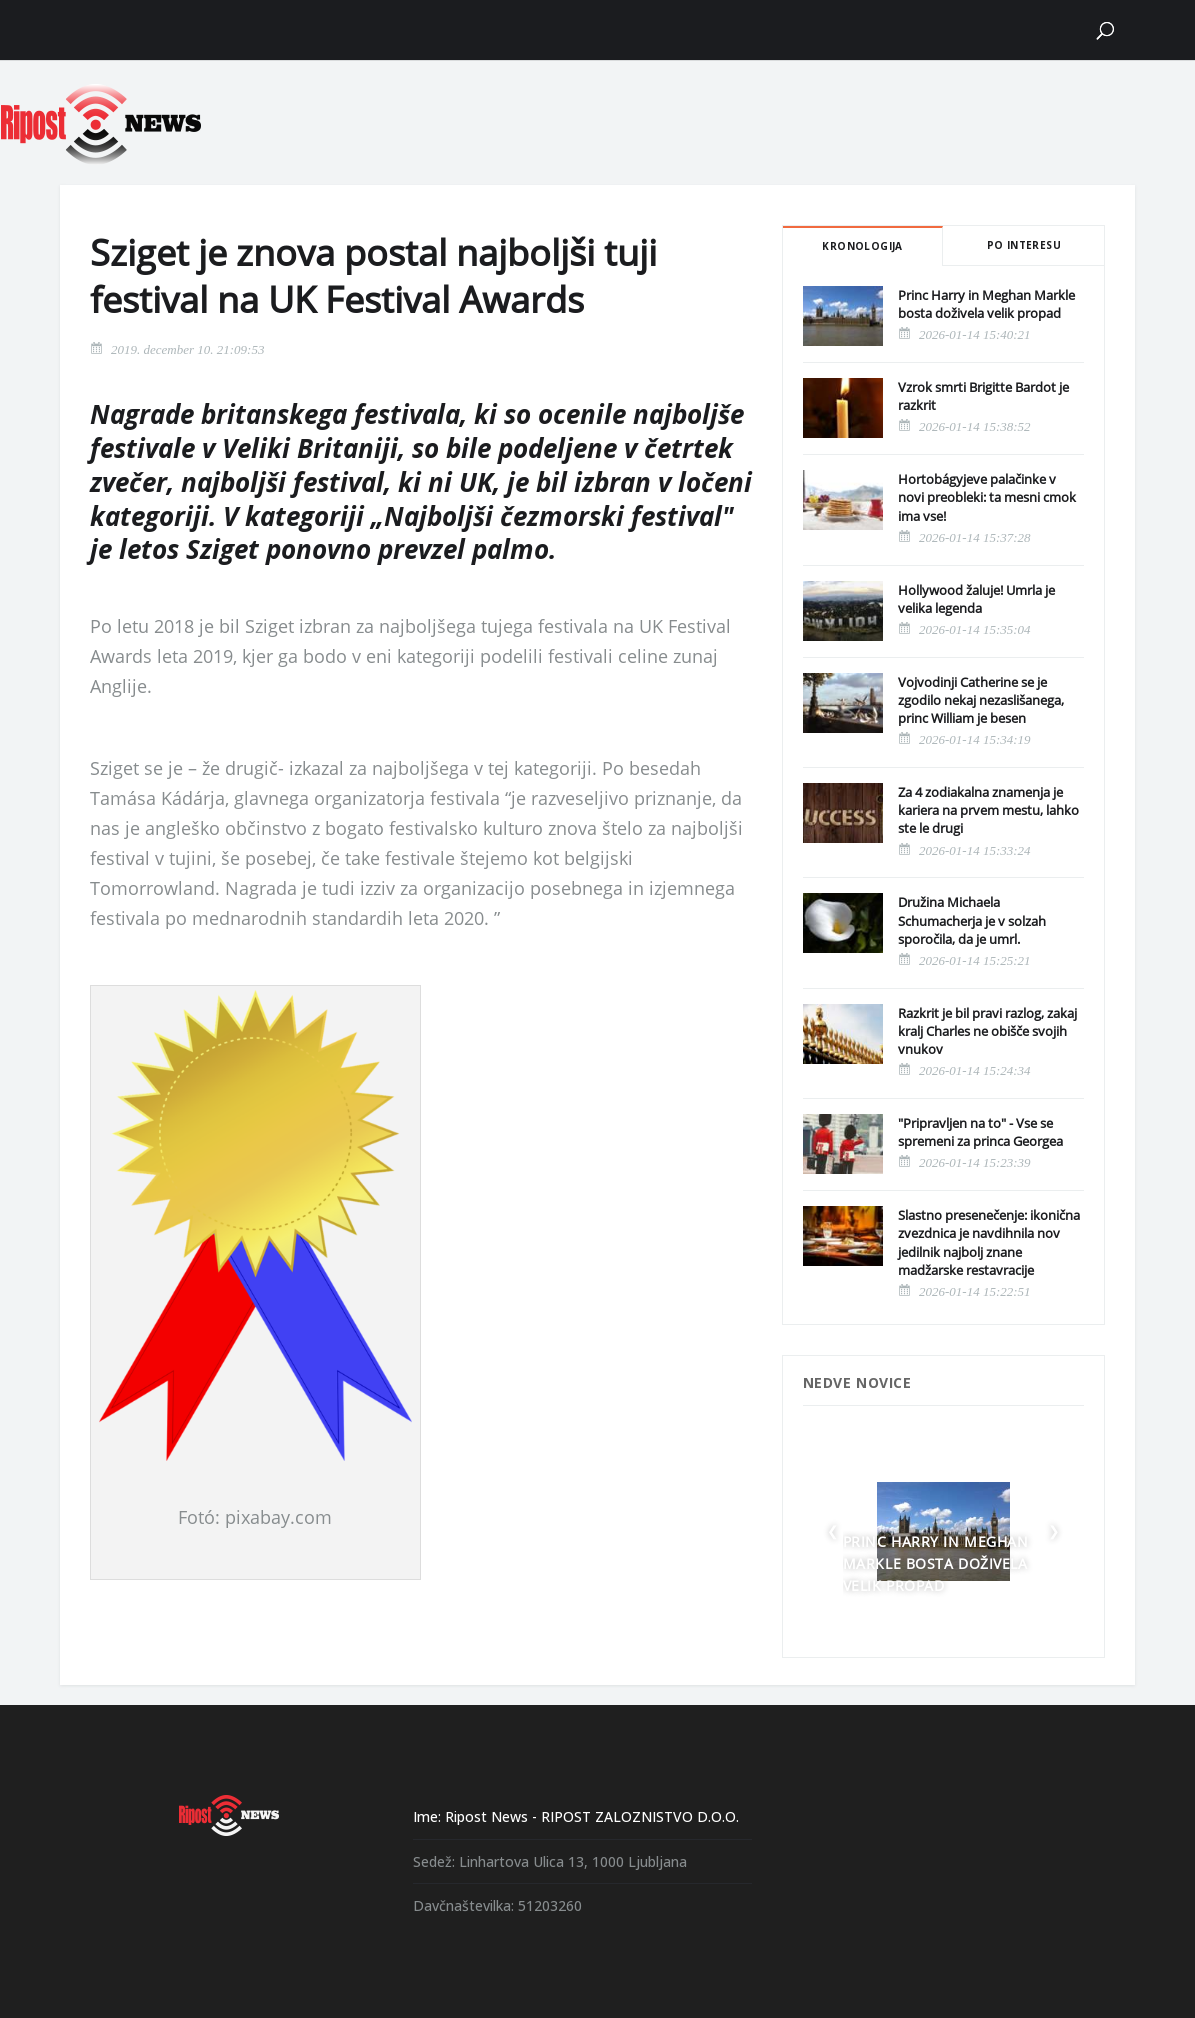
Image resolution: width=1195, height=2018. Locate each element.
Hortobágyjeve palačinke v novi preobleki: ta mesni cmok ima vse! (987, 497)
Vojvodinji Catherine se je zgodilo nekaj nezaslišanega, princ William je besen (981, 700)
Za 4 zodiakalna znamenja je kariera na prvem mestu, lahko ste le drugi (988, 810)
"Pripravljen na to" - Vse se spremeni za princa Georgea (980, 1132)
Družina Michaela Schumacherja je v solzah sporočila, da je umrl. (972, 920)
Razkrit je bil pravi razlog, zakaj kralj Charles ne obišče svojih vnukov (987, 1031)
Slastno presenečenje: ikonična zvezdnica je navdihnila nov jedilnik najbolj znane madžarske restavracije (989, 1242)
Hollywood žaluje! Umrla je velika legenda (976, 599)
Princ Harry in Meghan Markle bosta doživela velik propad (986, 304)
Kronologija (862, 246)
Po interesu (1024, 245)
